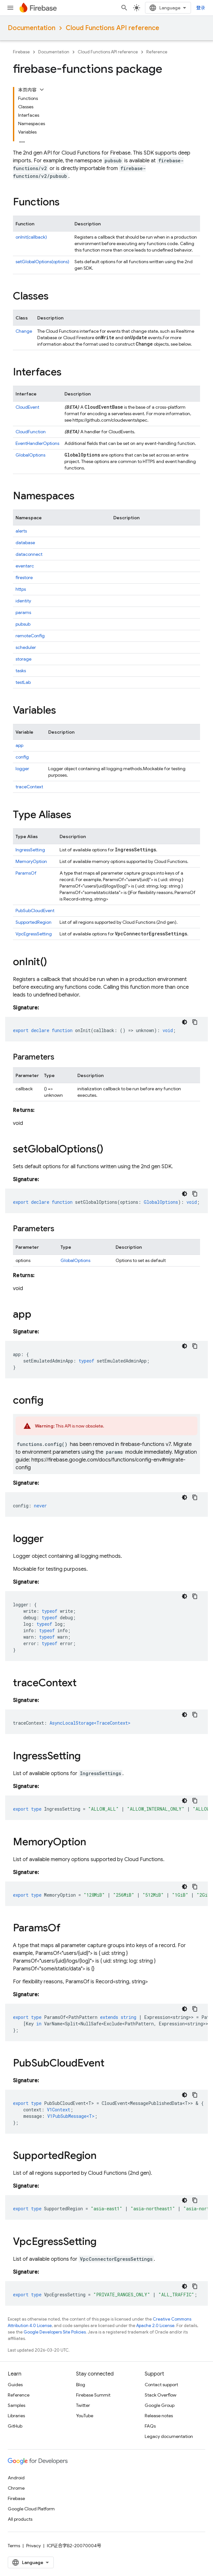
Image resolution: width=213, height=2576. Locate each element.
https (21, 589)
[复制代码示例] (195, 1022)
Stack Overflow (160, 2395)
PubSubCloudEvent (35, 910)
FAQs (150, 2426)
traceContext (29, 787)
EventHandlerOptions (37, 443)
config (22, 757)
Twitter (83, 2405)
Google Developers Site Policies (55, 2332)
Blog (80, 2384)
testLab (23, 682)
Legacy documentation (169, 2436)
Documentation (31, 28)
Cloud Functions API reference (112, 28)
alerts (21, 531)
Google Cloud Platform (31, 2509)
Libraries (16, 2416)
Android (16, 2478)
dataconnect (29, 554)
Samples (16, 2405)
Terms (14, 2545)
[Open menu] (10, 8)
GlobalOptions (30, 455)
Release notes (159, 2416)
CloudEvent (27, 407)
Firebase (21, 52)
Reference (156, 52)
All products (20, 2519)
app (19, 745)
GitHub (15, 2426)
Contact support (161, 2384)
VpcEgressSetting (34, 934)
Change (24, 331)
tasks (21, 671)
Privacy (33, 2545)
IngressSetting (30, 850)
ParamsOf (26, 873)
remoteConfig (30, 636)
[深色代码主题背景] (184, 1022)
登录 (200, 8)
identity (23, 601)
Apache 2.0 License (155, 2325)
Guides (15, 2384)
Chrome (16, 2488)
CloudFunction (31, 432)
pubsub (23, 624)
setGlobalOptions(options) (42, 261)
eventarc (25, 566)
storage (23, 659)
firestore (24, 577)
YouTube (84, 2416)
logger (22, 768)
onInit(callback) (31, 237)
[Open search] (124, 8)
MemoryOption (31, 861)
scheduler (26, 647)
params (23, 612)
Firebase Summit (93, 2395)
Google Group (159, 2405)
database (25, 542)
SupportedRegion (33, 922)
